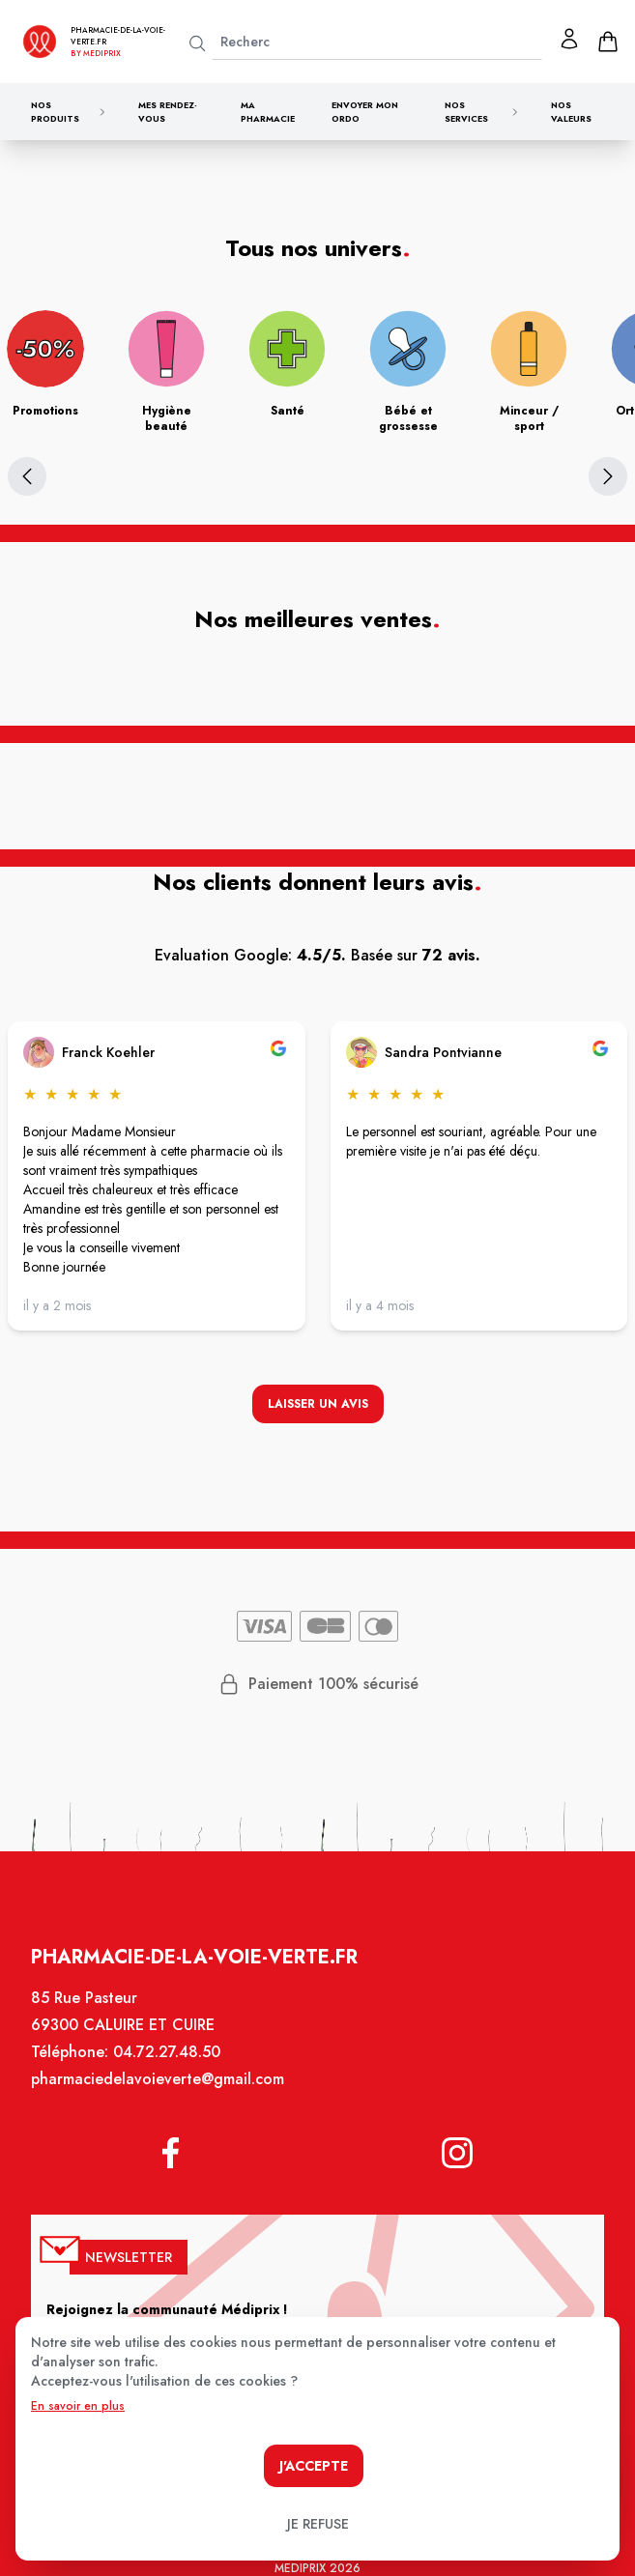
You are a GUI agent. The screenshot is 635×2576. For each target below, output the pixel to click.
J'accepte (313, 2466)
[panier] (608, 41)
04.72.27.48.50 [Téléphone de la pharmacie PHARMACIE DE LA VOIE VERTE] (172, 2069)
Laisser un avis (317, 1407)
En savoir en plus (78, 2406)
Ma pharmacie (268, 112)
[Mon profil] (569, 38)
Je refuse (318, 2523)
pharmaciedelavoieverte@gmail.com (163, 2095)
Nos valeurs (571, 112)
